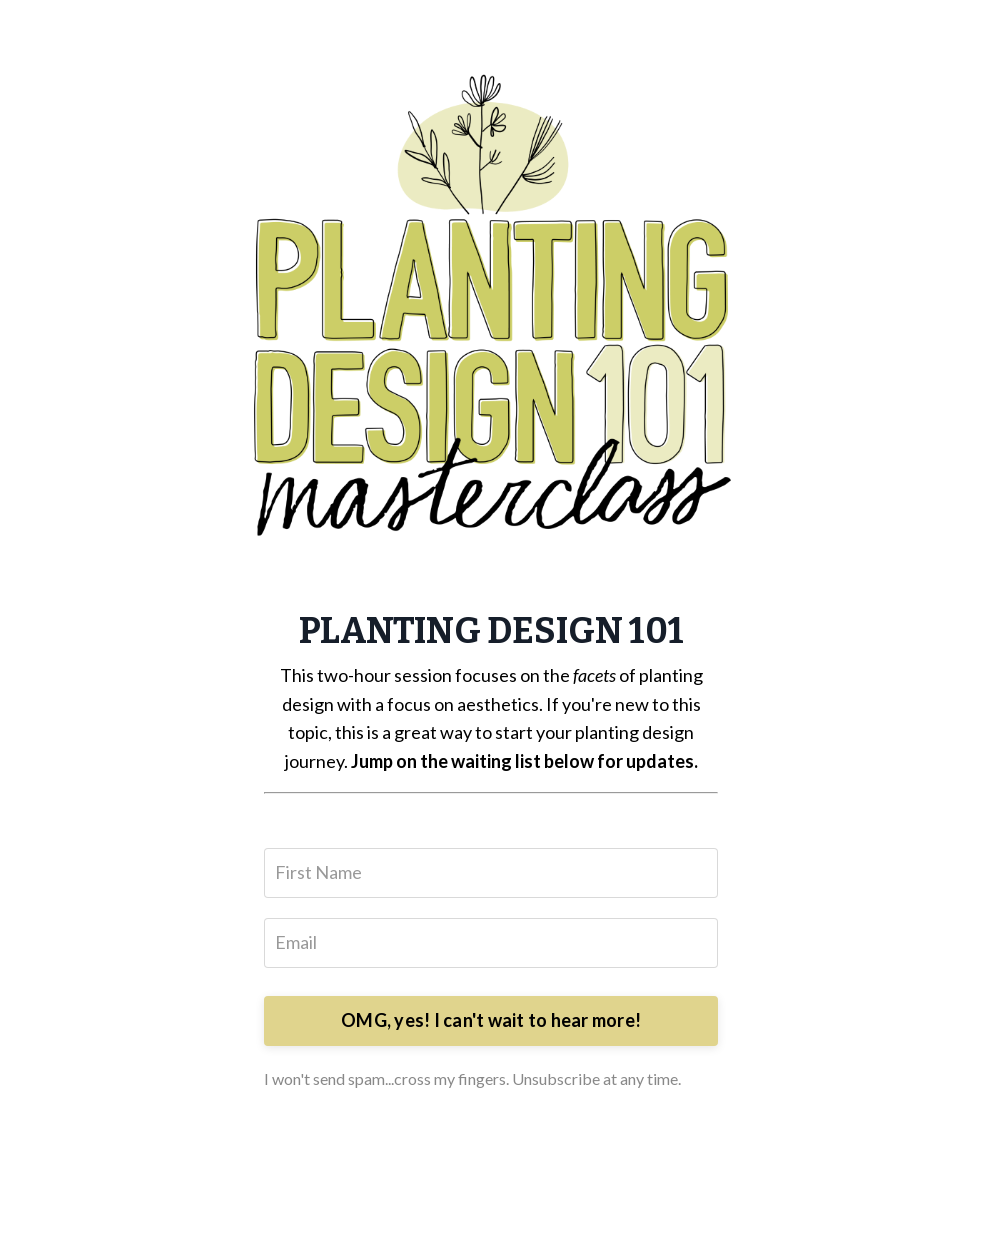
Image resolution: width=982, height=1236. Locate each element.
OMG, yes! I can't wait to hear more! (491, 1020)
